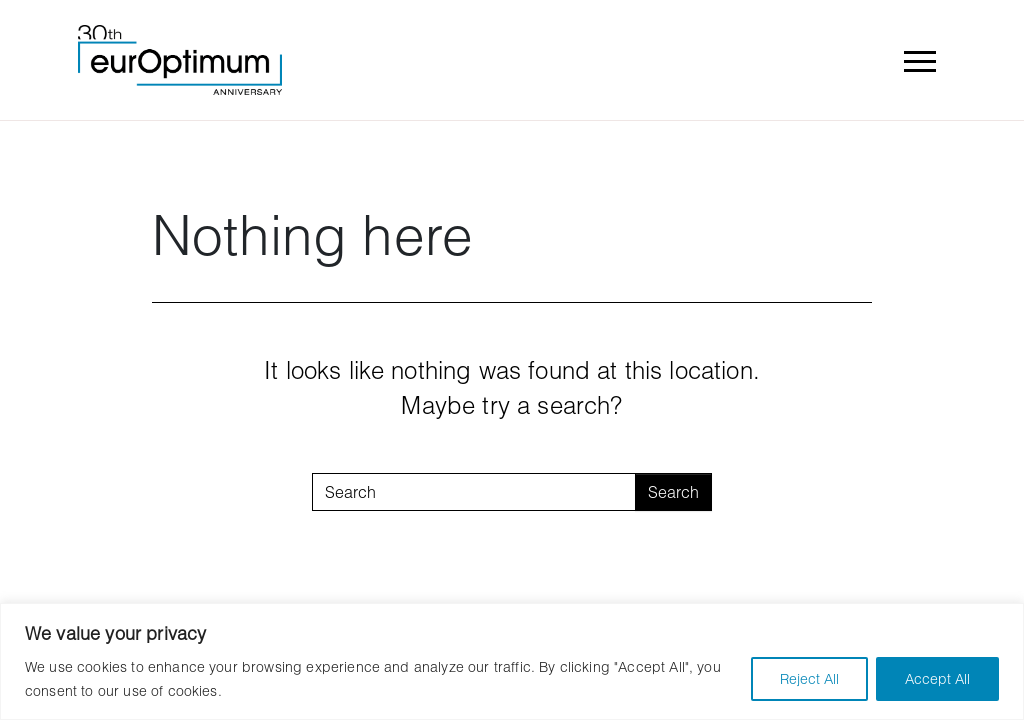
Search (673, 491)
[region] (512, 661)
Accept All (937, 678)
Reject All (809, 678)
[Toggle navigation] (919, 60)
